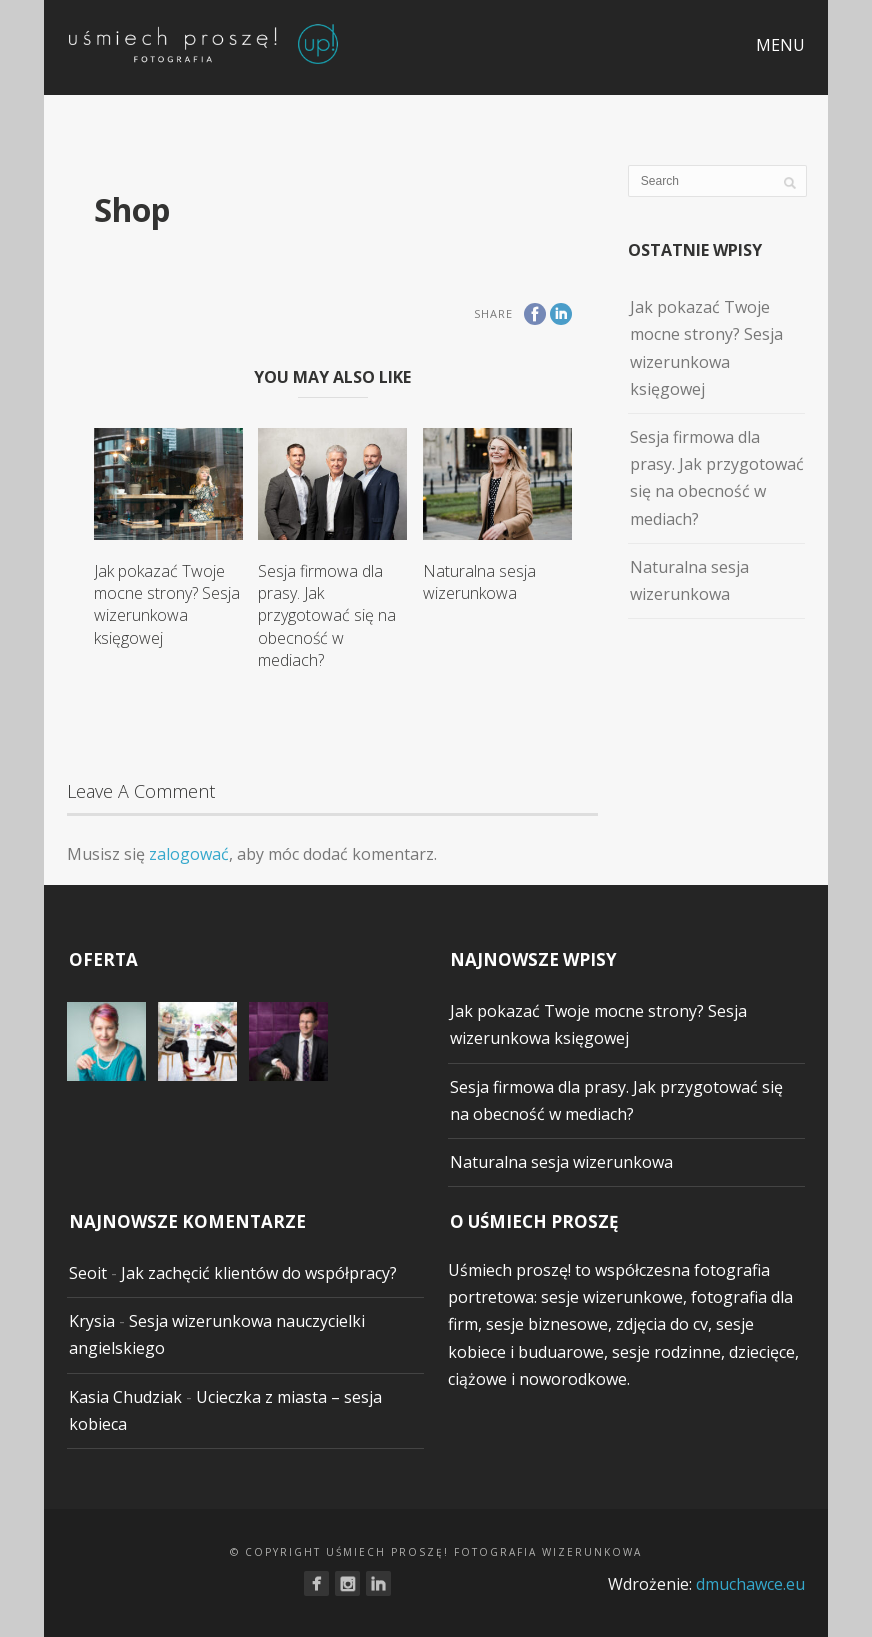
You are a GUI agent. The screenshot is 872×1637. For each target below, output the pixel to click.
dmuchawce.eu (750, 1584)
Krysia (92, 1321)
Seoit (88, 1273)
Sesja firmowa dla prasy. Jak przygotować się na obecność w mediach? (327, 616)
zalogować (189, 854)
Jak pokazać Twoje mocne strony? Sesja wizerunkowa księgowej (167, 604)
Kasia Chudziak (125, 1397)
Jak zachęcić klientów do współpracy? (259, 1273)
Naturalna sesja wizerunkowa (479, 582)
